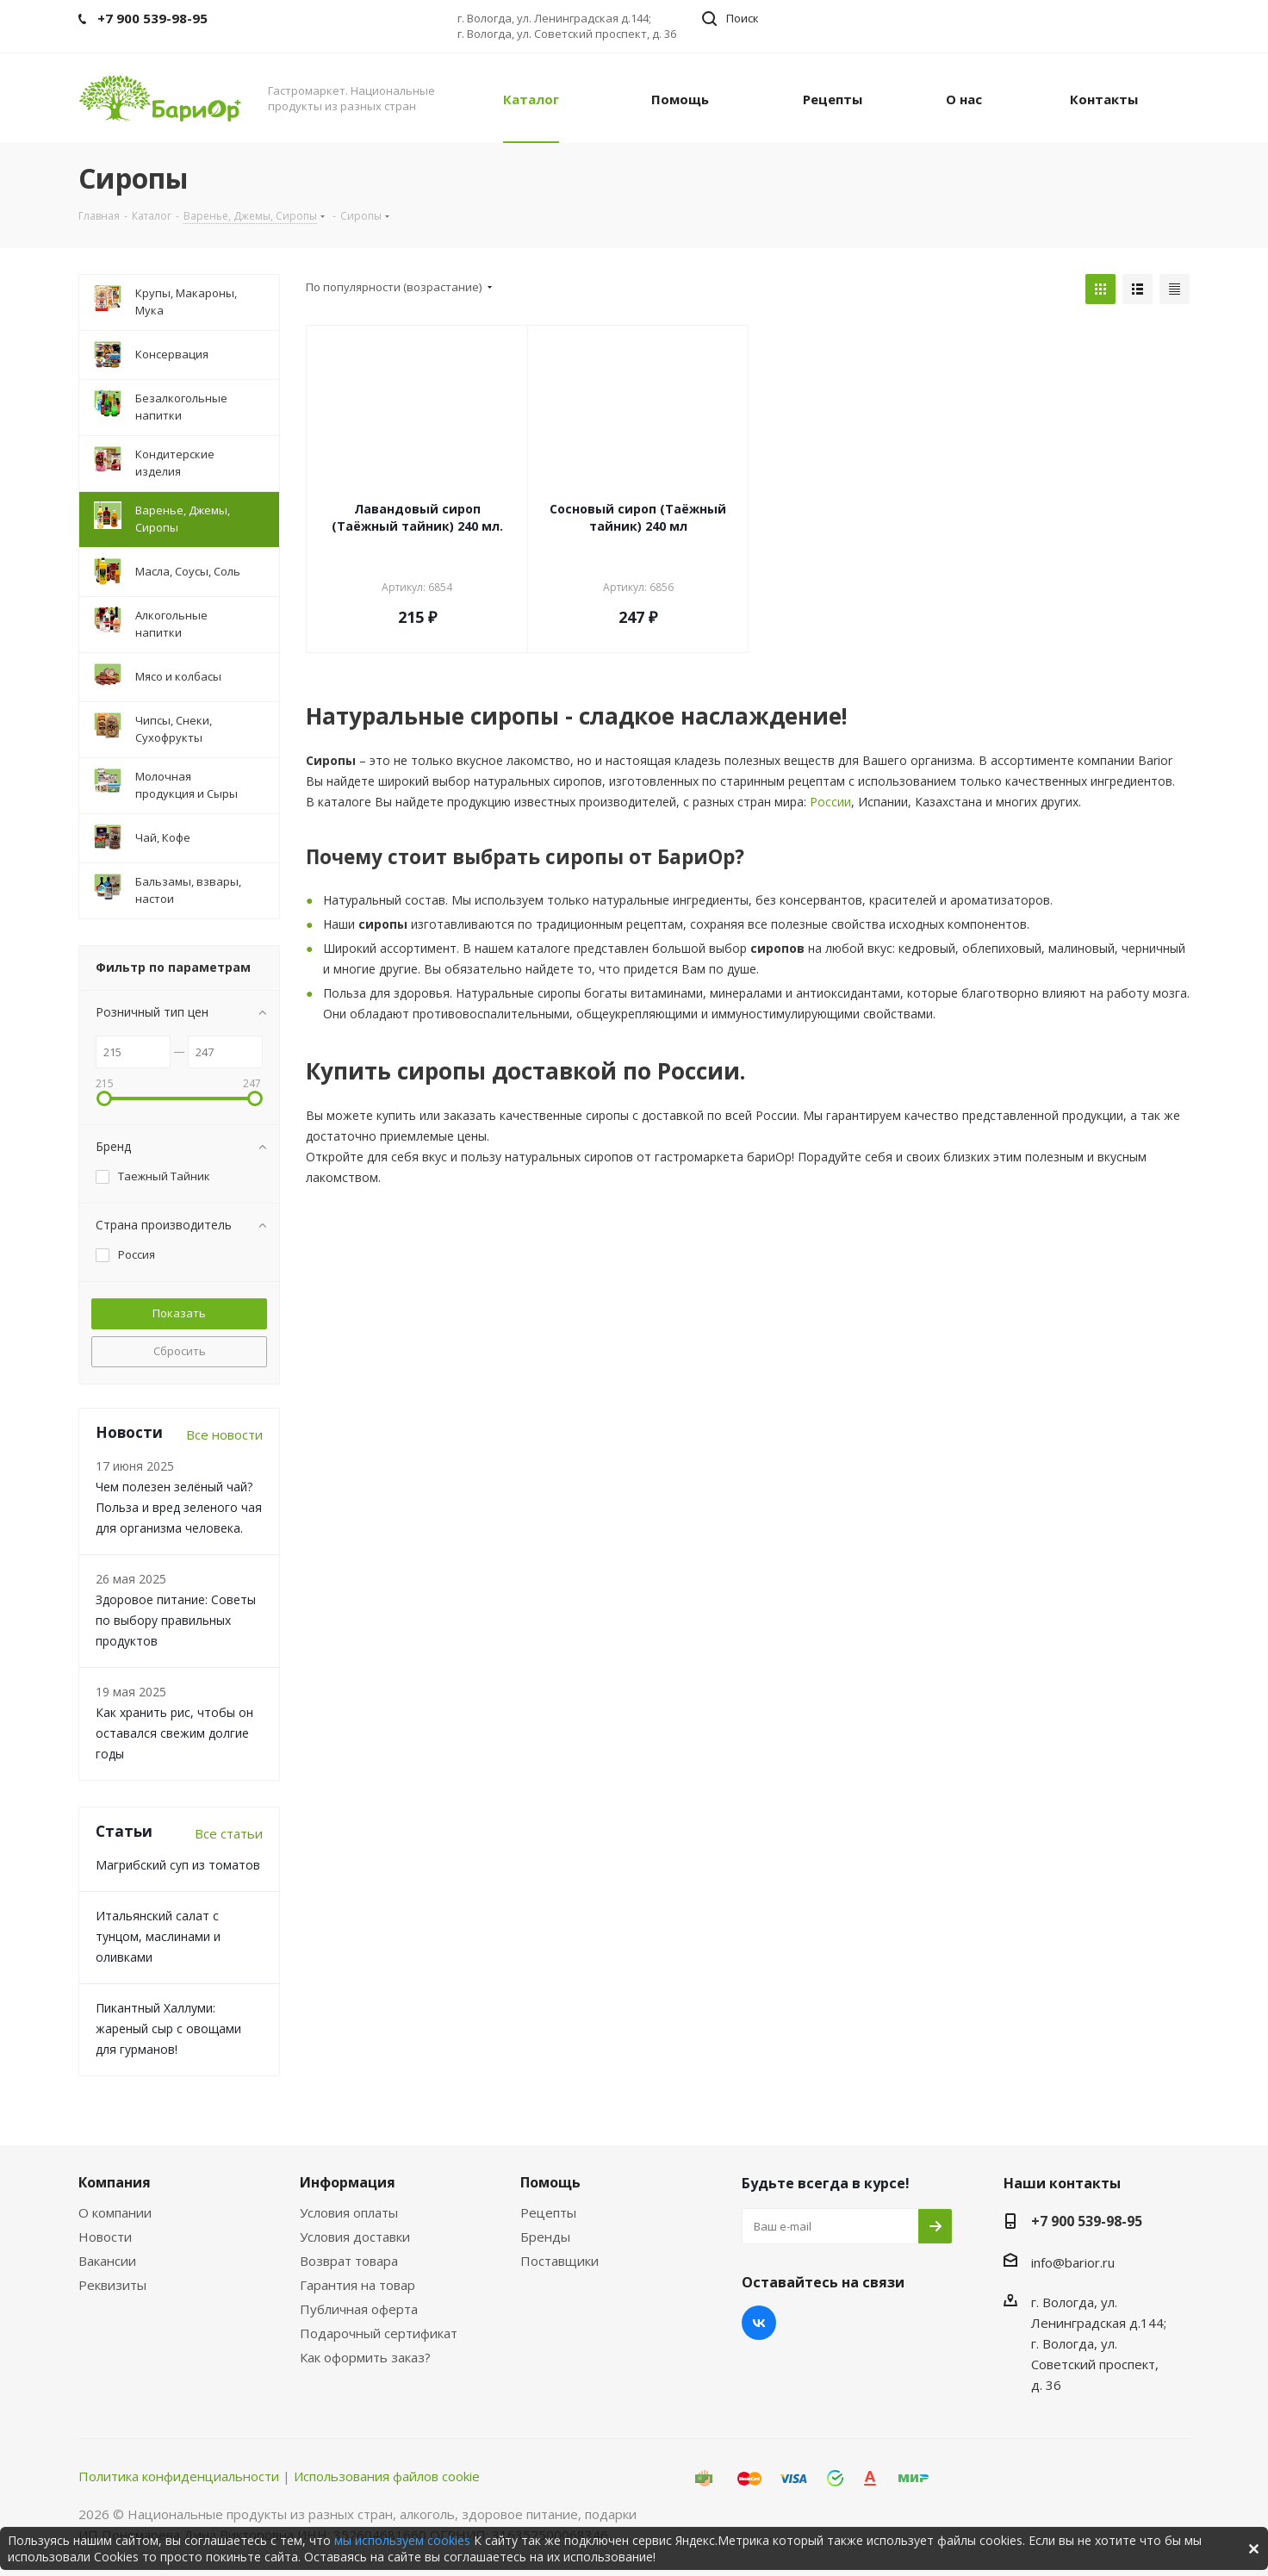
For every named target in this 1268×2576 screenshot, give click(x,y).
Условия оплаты (349, 2212)
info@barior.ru (1073, 2262)
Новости (105, 2236)
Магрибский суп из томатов (178, 1865)
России (830, 801)
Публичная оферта (359, 2309)
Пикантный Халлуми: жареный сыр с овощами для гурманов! (168, 2028)
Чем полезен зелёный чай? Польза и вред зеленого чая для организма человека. (179, 1507)
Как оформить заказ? (365, 2357)
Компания (114, 2182)
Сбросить (179, 1351)
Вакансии (107, 2260)
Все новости (224, 1434)
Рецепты (548, 2212)
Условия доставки (355, 2236)
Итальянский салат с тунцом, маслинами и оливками (158, 1936)
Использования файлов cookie (387, 2476)
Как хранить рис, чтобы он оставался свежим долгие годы (174, 1733)
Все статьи (229, 1833)
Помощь (550, 2182)
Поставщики (559, 2260)
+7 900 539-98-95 (1086, 2221)
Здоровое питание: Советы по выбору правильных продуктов (176, 1620)
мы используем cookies (402, 2540)
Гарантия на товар (357, 2284)
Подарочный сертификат (378, 2333)
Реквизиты (112, 2284)
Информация (347, 2182)
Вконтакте (759, 2322)
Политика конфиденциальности (178, 2476)
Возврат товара (349, 2260)
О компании (115, 2212)
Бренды (545, 2236)
